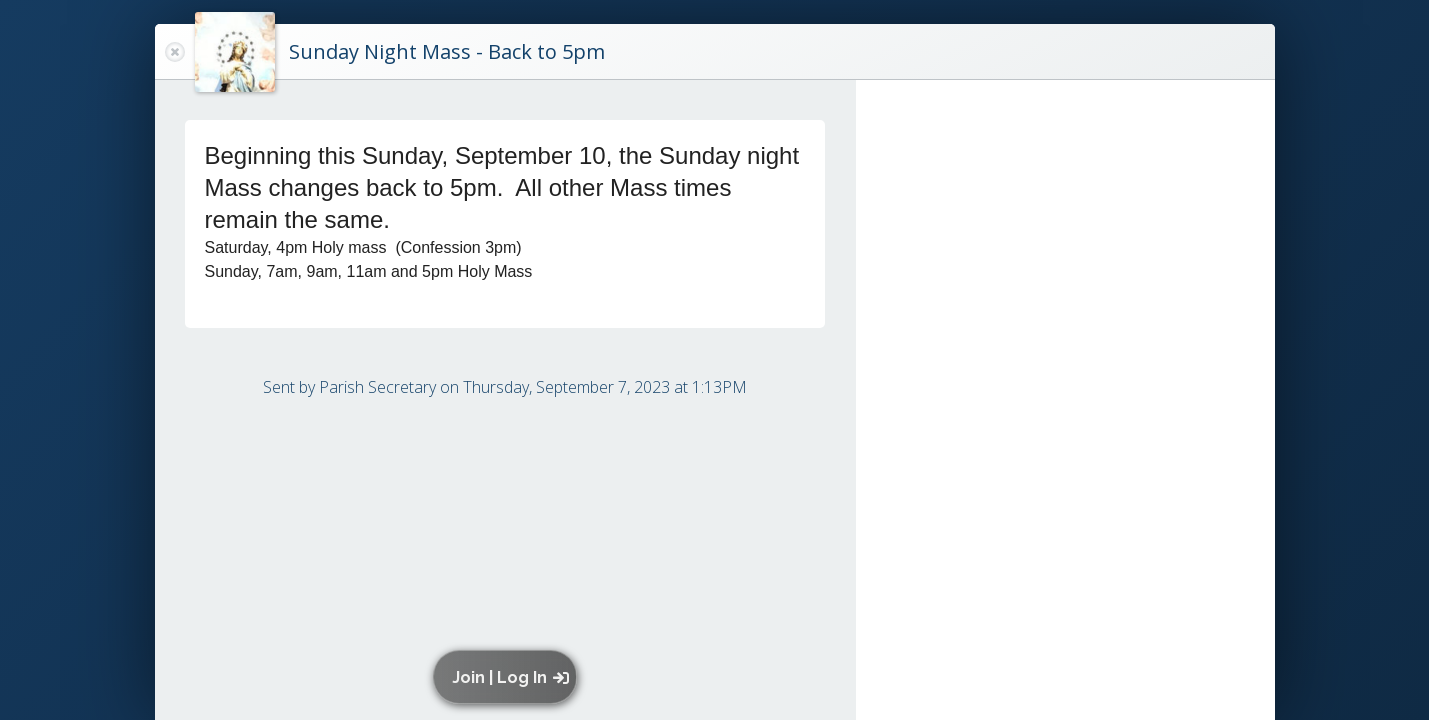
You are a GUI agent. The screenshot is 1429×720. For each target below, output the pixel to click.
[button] (509, 677)
